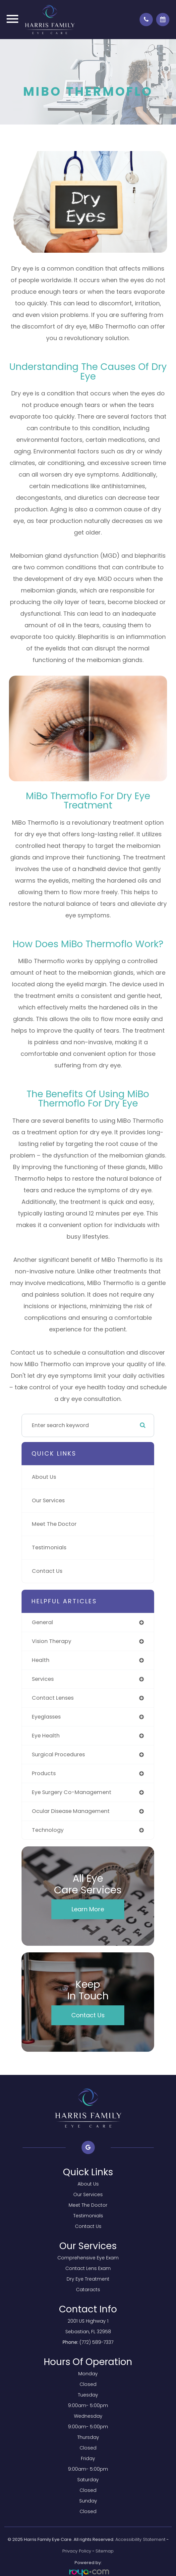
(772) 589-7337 (96, 2342)
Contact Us (47, 1571)
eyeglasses (46, 1717)
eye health (46, 1735)
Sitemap (104, 2551)
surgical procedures (58, 1754)
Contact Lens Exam (88, 2268)
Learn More (88, 1909)
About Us (44, 1477)
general (42, 1622)
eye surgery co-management (71, 1792)
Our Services (48, 1500)
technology (48, 1830)
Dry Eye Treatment (88, 2279)
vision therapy (51, 1641)
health (40, 1660)
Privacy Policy (76, 2551)
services (43, 1679)
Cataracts (88, 2289)
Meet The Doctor (54, 1524)
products (44, 1773)
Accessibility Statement (140, 2539)
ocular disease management (71, 1811)
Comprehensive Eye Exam (88, 2257)
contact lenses (53, 1698)
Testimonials (49, 1547)
